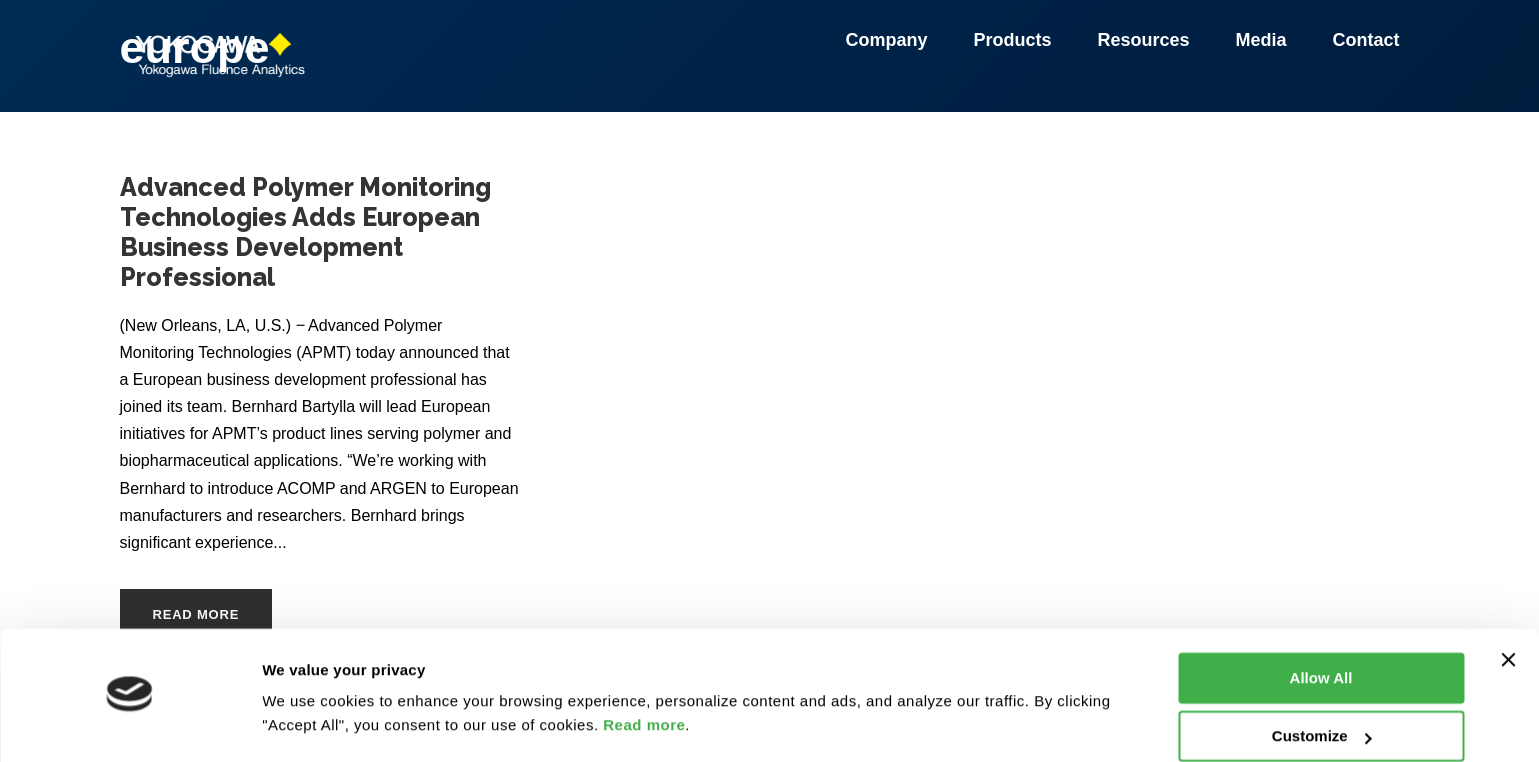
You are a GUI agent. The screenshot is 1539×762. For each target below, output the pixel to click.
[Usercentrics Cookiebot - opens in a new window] (129, 723)
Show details (308, 722)
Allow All (1321, 620)
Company (889, 40)
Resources (1146, 40)
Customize (1322, 678)
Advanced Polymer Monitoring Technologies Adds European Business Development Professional (305, 232)
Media (1263, 40)
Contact (1366, 40)
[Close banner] (1508, 602)
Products (1015, 40)
